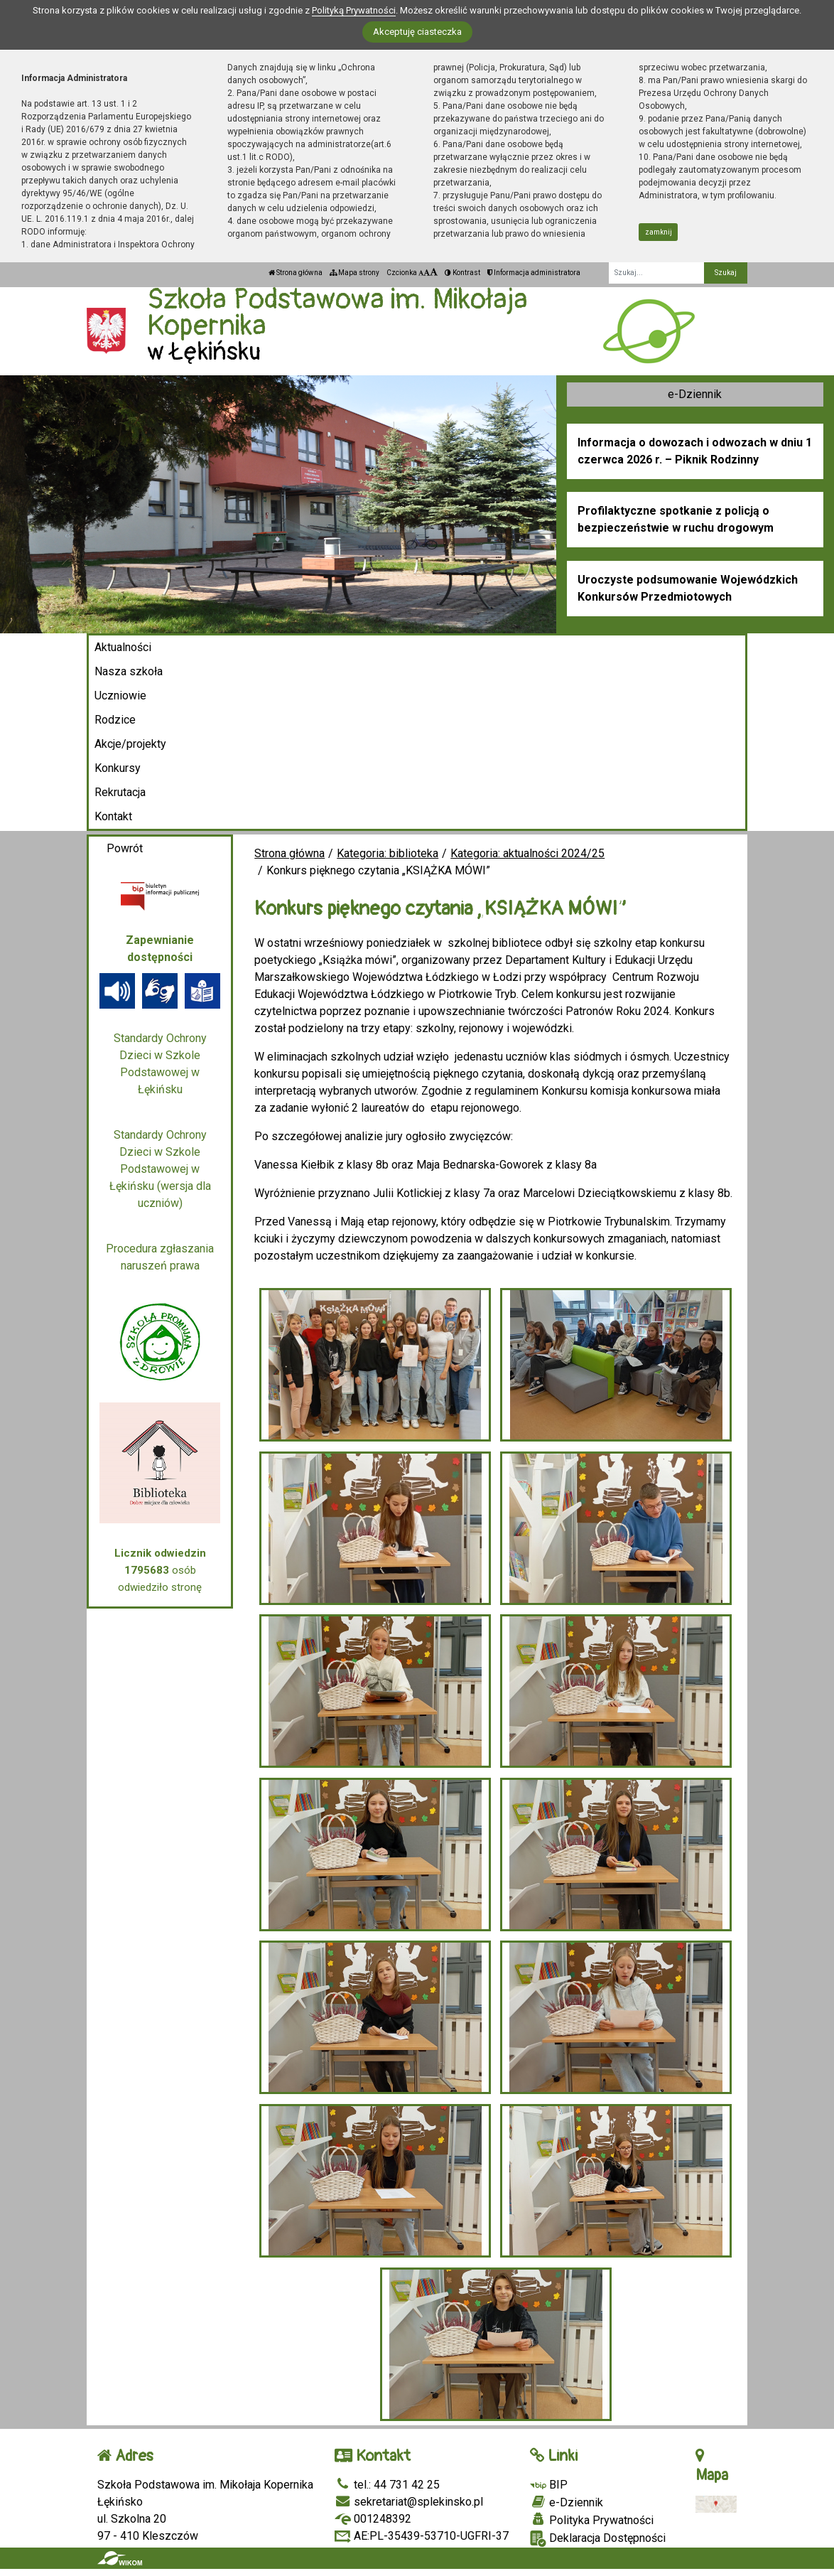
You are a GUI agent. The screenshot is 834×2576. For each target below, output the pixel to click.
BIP (549, 2484)
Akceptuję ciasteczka (417, 31)
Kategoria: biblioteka (387, 853)
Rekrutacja (120, 792)
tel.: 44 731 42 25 (387, 2484)
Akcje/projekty (130, 744)
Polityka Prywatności (592, 2520)
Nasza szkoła (128, 671)
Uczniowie (120, 695)
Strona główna (296, 273)
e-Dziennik (695, 394)
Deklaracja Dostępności (598, 2539)
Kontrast (462, 273)
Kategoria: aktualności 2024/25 (527, 853)
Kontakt (113, 816)
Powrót (125, 848)
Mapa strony (354, 273)
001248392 (373, 2519)
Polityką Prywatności (354, 10)
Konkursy (117, 768)
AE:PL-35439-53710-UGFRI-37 (422, 2536)
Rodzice (115, 719)
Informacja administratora (533, 273)
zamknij (658, 232)
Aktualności (122, 647)
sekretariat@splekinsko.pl (409, 2501)
